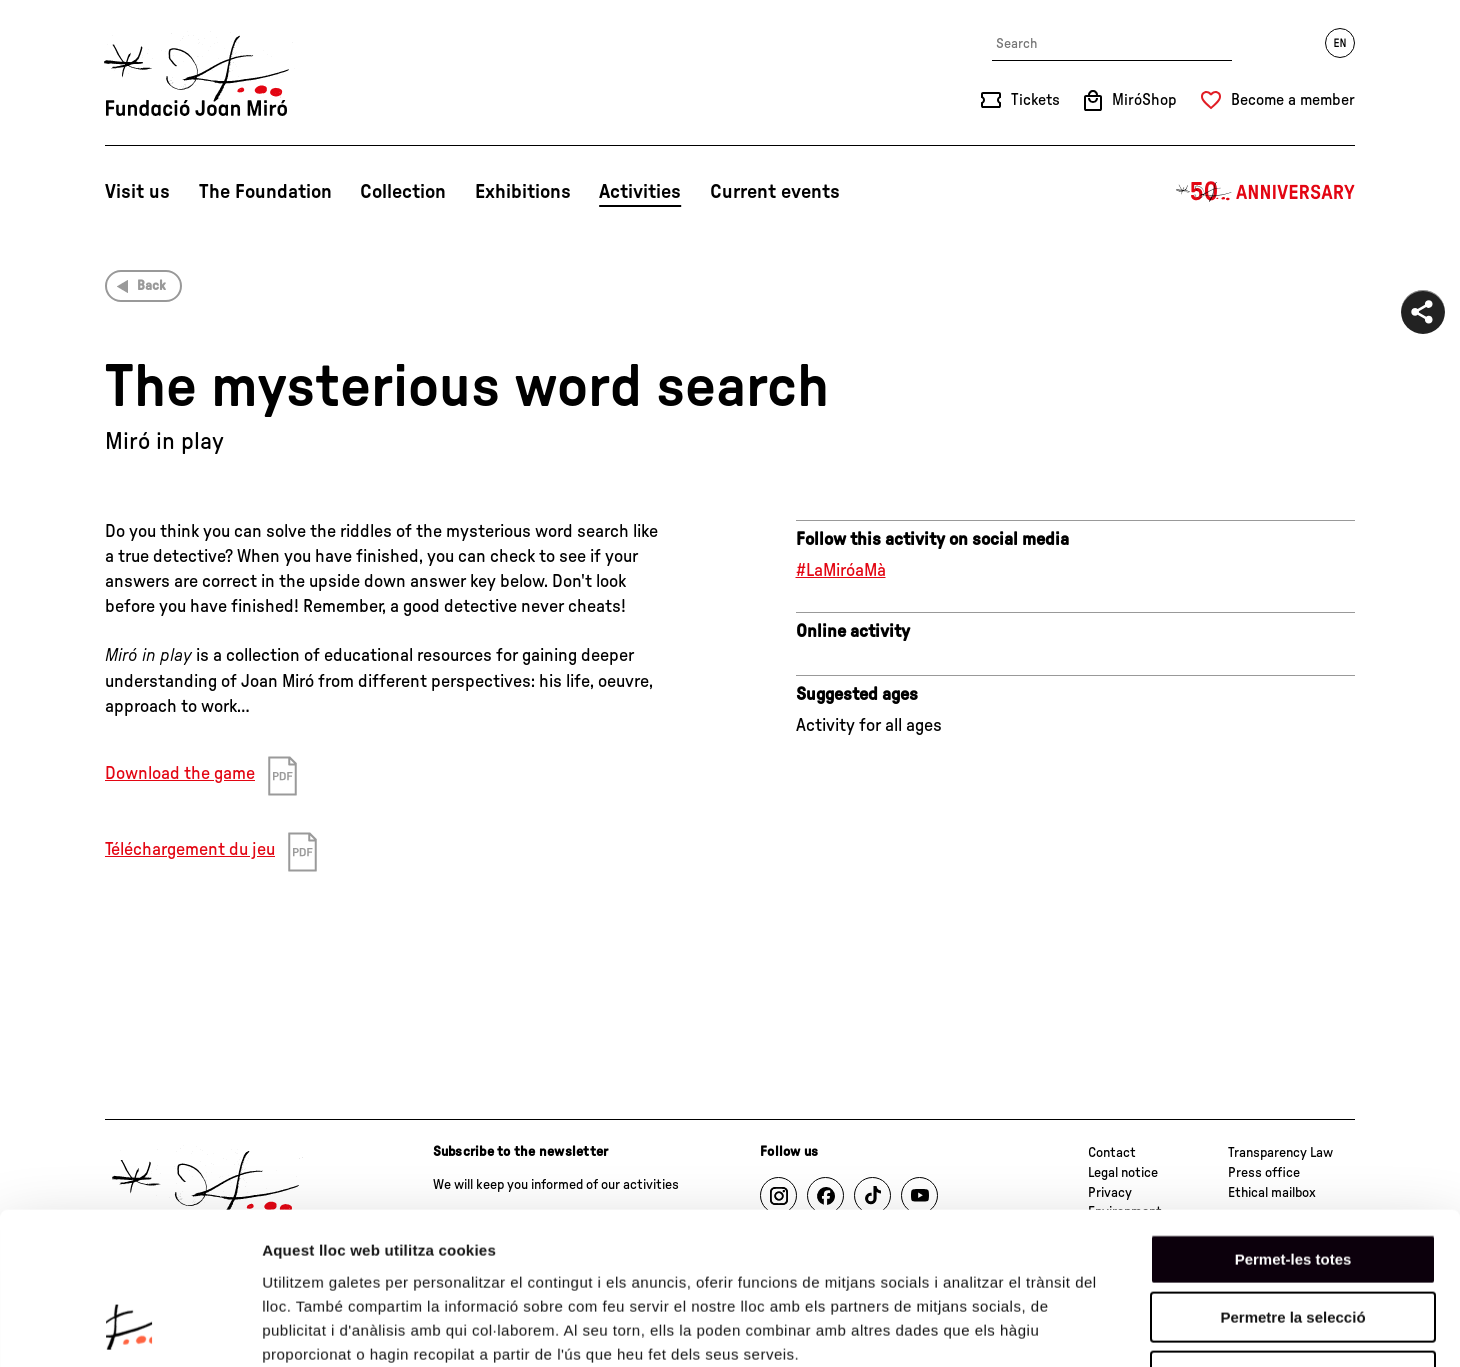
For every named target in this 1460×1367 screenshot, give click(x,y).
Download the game (180, 774)
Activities (640, 192)
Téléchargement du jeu (190, 850)
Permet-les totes (1293, 1122)
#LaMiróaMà (841, 571)
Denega (1293, 1239)
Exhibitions (523, 192)
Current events (775, 192)
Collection (403, 192)
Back (151, 286)
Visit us (137, 192)
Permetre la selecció (1292, 1181)
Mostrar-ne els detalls (1151, 1327)
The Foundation (265, 192)
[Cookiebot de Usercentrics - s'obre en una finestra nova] (129, 1328)
